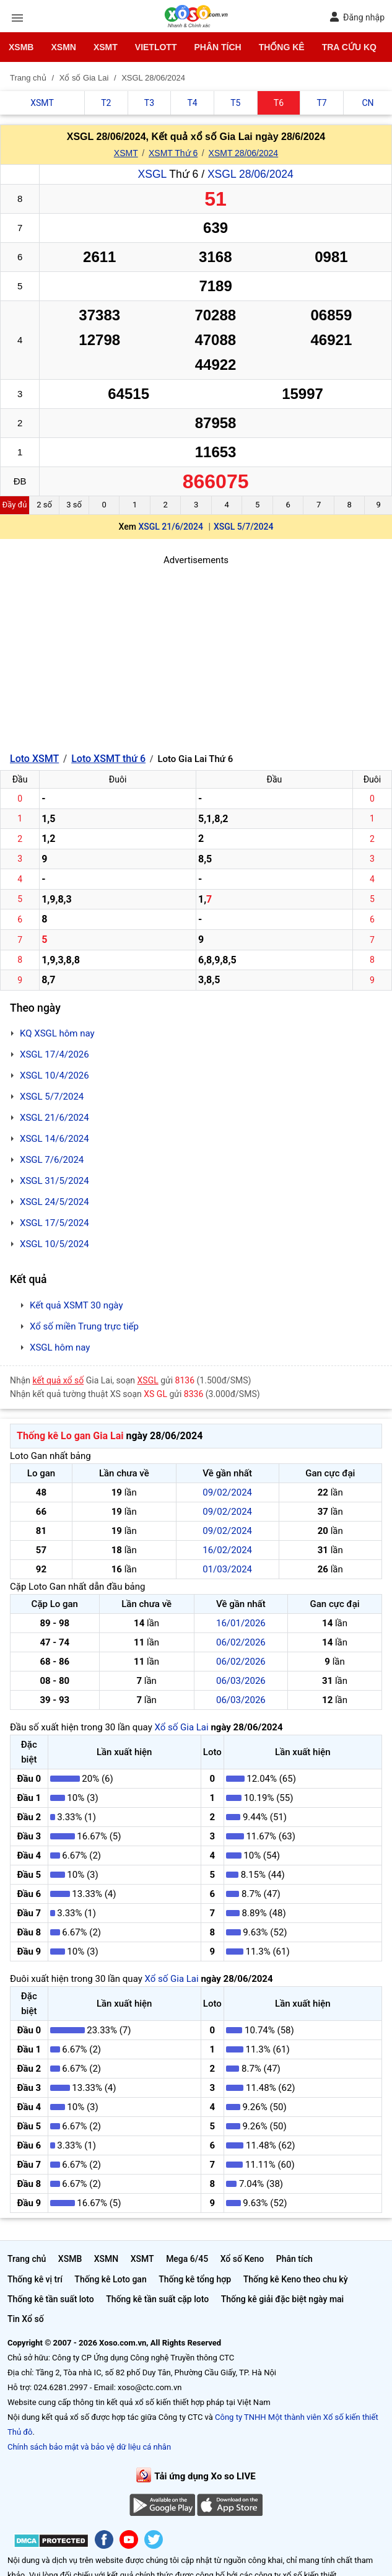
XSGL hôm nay (60, 1347)
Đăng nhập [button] (357, 17)
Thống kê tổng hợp (195, 2279)
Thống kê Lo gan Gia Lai (70, 1436)
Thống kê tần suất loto (50, 2299)
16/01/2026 (241, 1623)
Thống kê (282, 47)
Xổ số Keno (242, 2259)
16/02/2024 (227, 1550)
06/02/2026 (241, 1642)
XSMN (63, 47)
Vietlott (156, 47)
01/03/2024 (227, 1569)
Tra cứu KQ (349, 47)
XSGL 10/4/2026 (54, 1075)
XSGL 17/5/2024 (54, 1223)
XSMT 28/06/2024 (244, 153)
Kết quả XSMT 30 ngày (76, 1305)
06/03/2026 (241, 1680)
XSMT (106, 47)
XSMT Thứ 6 (173, 153)
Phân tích (217, 47)
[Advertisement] (196, 654)
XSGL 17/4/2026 (54, 1054)
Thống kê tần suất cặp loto (157, 2299)
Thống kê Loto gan (110, 2279)
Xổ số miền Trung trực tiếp (84, 1326)
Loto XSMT (34, 758)
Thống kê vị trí (35, 2279)
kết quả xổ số (58, 1380)
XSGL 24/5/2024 (54, 1201)
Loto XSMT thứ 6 (108, 758)
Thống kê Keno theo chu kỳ (295, 2279)
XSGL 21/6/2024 (170, 527)
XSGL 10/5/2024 (54, 1244)
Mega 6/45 (187, 2259)
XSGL (152, 174)
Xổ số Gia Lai (181, 1727)
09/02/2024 (227, 1492)
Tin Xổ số (25, 2319)
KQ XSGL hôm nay (57, 1033)
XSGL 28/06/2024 (250, 174)
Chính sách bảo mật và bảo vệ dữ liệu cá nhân (89, 2446)
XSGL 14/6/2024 (54, 1138)
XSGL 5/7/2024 (244, 527)
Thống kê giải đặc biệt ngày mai (282, 2299)
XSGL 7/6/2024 (52, 1159)
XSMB (21, 47)
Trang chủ (26, 2259)
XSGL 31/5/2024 (54, 1180)
